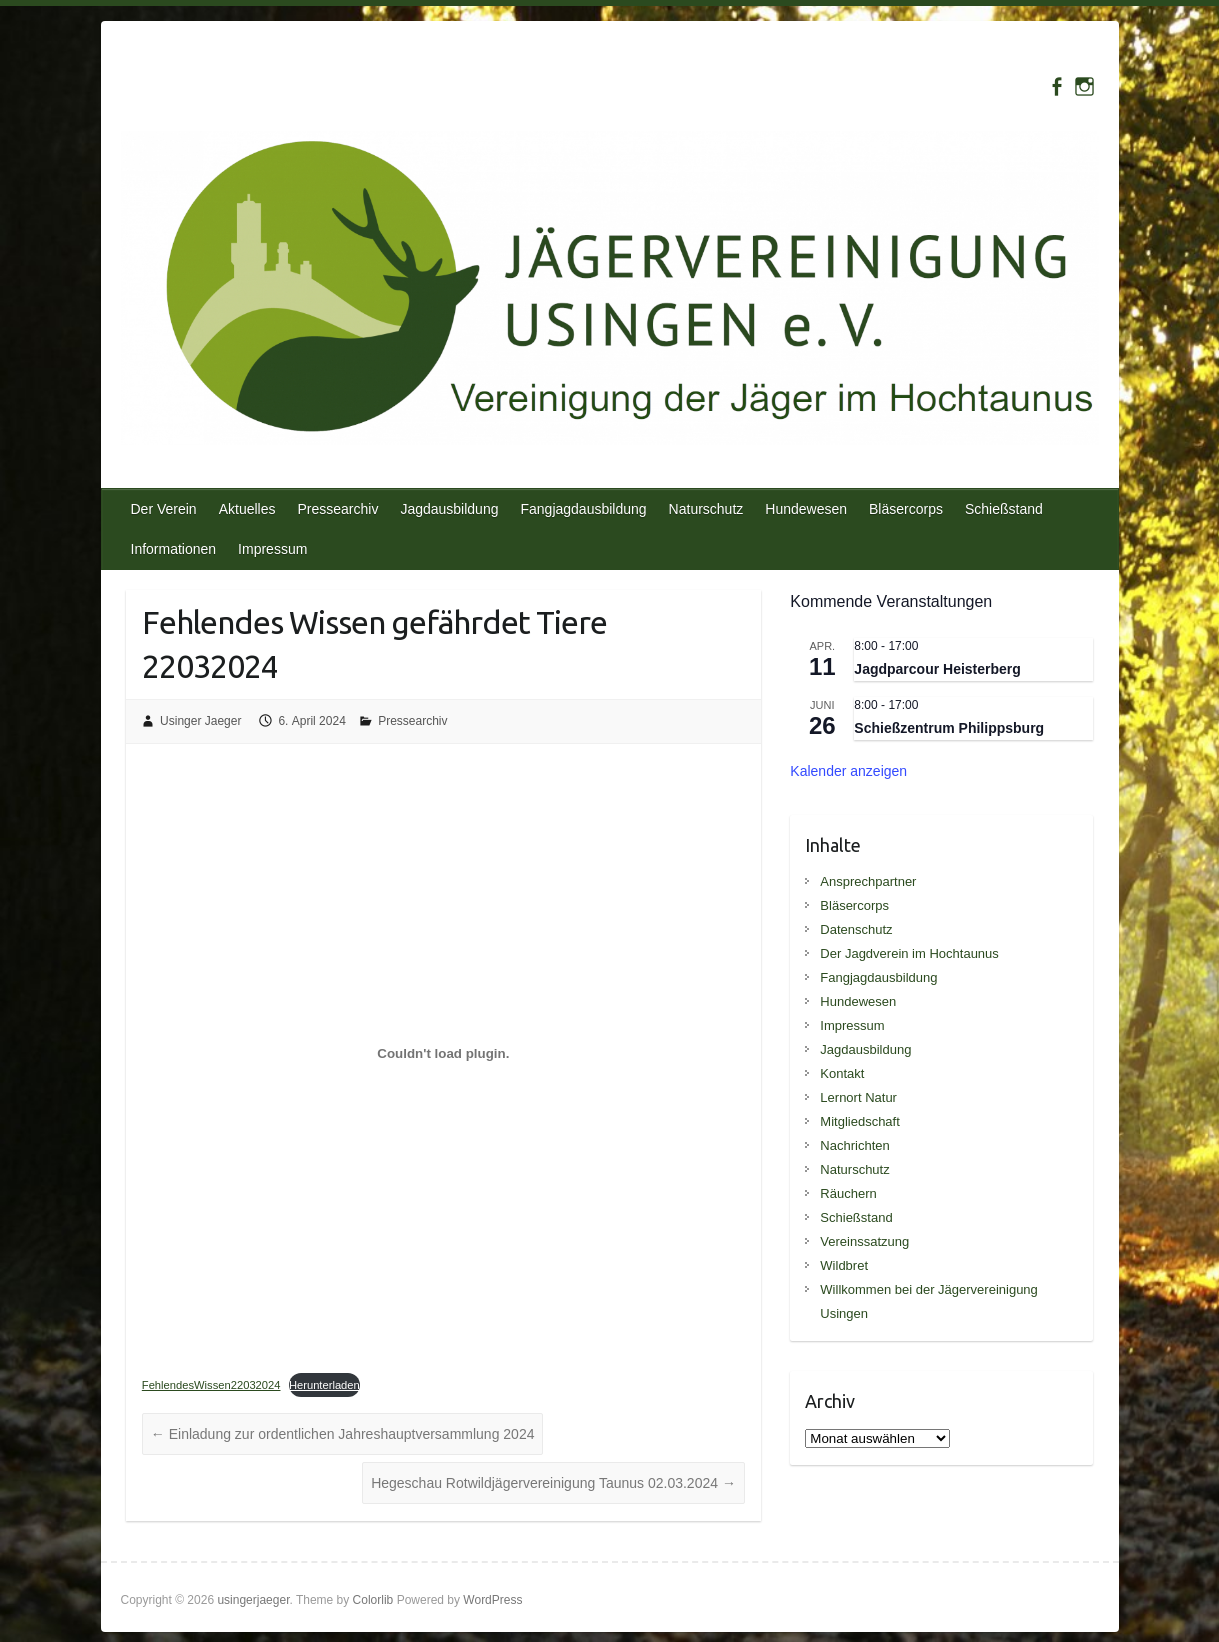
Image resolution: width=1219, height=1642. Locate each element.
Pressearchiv (337, 509)
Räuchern (848, 1193)
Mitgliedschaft (859, 1121)
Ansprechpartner (868, 881)
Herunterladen (324, 1385)
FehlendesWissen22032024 (211, 1385)
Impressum (272, 549)
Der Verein (164, 509)
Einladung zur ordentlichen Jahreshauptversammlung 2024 (343, 1434)
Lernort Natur (858, 1097)
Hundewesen (806, 509)
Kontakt (842, 1073)
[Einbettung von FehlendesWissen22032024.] (443, 1054)
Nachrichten (854, 1145)
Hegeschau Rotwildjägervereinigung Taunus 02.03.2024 (553, 1483)
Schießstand (1004, 509)
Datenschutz (856, 929)
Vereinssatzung (864, 1241)
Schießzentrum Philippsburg (949, 728)
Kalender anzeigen (848, 771)
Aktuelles (247, 509)
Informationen (174, 549)
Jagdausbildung (449, 509)
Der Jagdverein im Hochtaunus (909, 953)
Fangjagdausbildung (583, 509)
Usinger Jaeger (200, 721)
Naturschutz (706, 509)
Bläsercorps (906, 509)
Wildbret (844, 1265)
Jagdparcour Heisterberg (937, 669)
